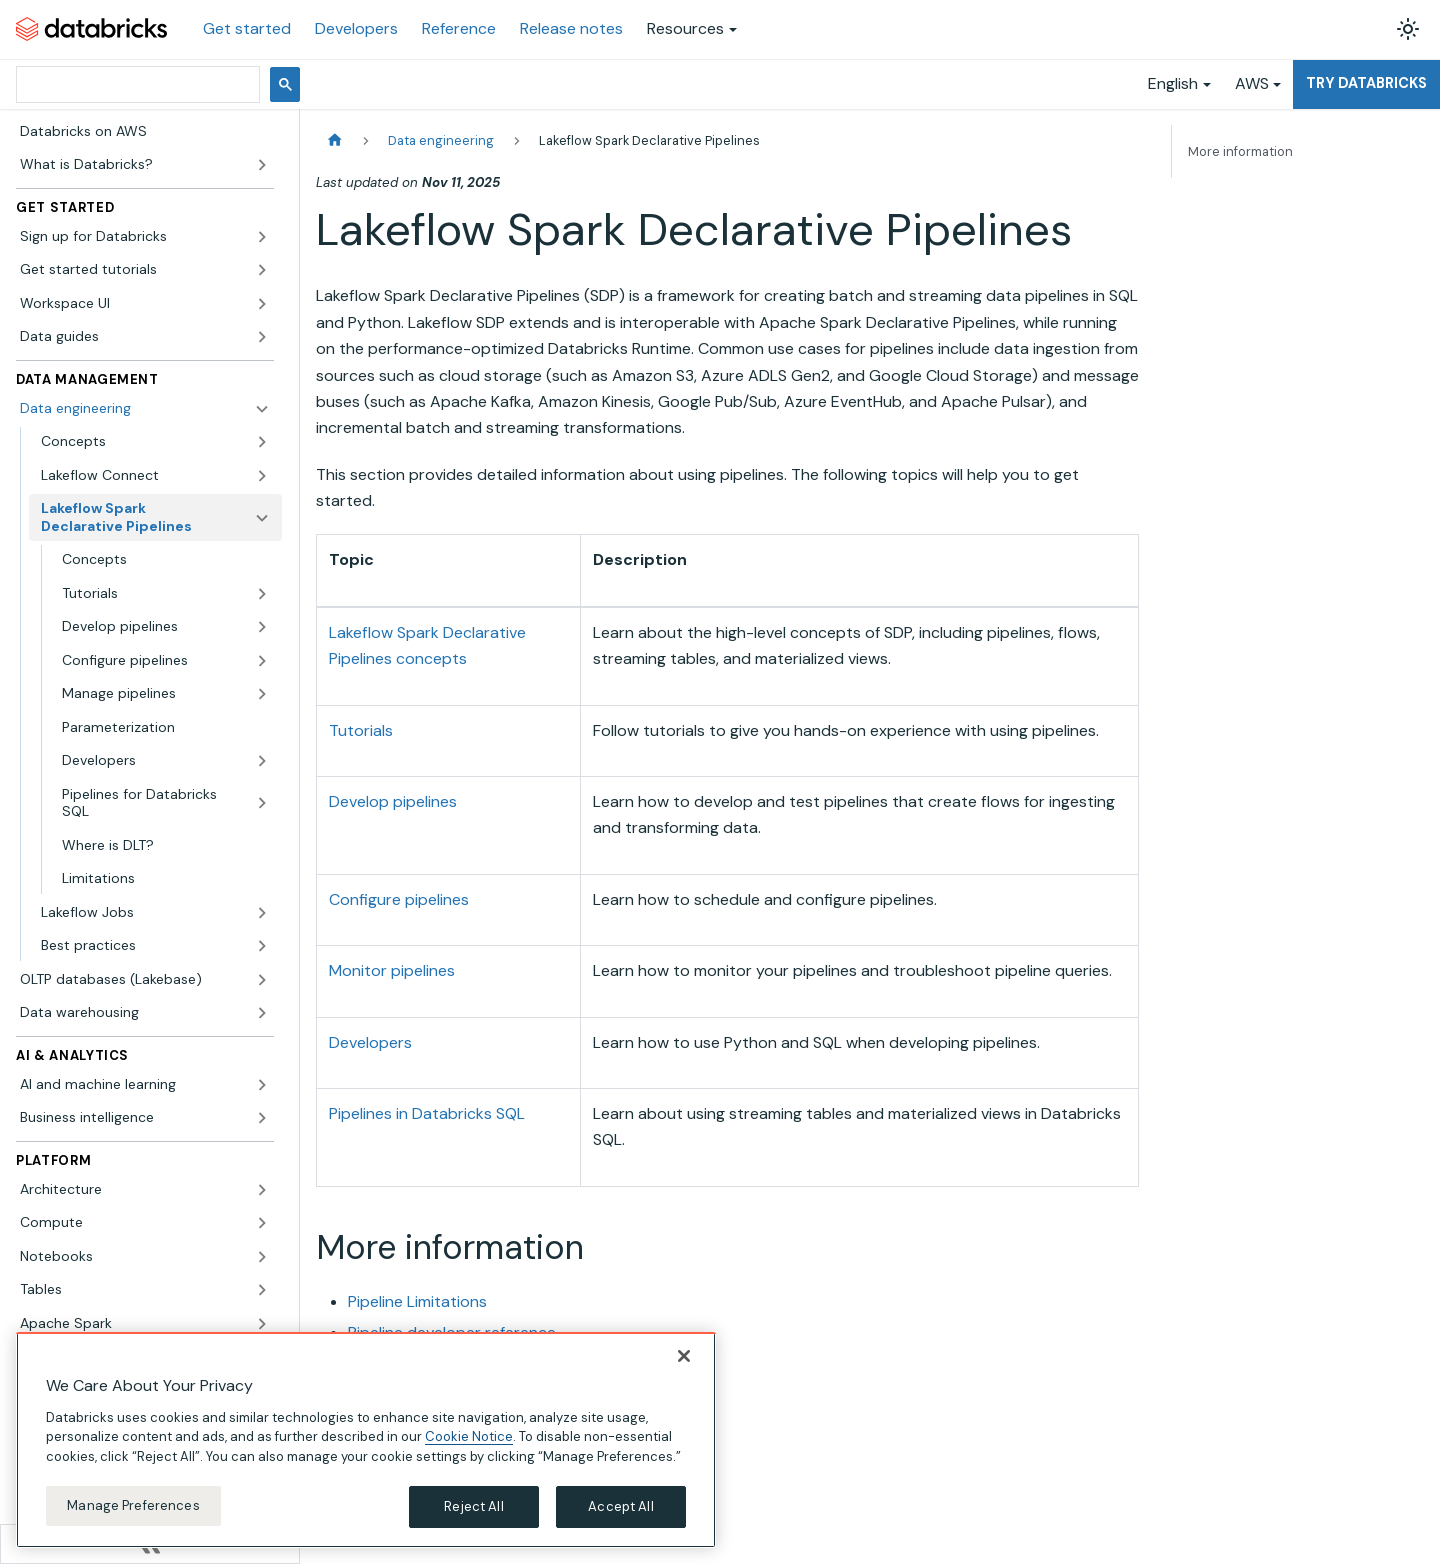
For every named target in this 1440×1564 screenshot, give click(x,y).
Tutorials (361, 730)
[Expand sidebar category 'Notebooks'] (262, 1257)
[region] (366, 1440)
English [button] (1173, 83)
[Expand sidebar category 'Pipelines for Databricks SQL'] (262, 803)
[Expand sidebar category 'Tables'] (262, 1290)
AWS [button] (1252, 83)
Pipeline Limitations (417, 1301)
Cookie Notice (469, 1436)
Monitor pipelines (392, 970)
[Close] (684, 1356)
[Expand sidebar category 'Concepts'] (262, 442)
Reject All (473, 1506)
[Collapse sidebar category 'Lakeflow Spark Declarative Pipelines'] (262, 517)
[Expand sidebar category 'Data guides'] (262, 337)
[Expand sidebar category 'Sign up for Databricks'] (262, 237)
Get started (247, 28)
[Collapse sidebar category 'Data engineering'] (262, 409)
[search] (136, 84)
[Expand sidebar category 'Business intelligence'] (262, 1118)
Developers (356, 28)
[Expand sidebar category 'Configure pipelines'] (262, 661)
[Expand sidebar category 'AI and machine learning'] (262, 1085)
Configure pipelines (399, 899)
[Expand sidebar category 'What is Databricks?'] (262, 165)
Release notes (571, 28)
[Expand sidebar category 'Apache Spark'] (262, 1324)
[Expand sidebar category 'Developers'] (262, 761)
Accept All (620, 1506)
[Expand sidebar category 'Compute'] (262, 1223)
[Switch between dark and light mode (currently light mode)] (1408, 29)
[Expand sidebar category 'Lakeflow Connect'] (262, 476)
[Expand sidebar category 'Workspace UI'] (262, 304)
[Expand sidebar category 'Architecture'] (262, 1190)
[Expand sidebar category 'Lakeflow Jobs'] (262, 913)
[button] (166, 694)
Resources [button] (685, 28)
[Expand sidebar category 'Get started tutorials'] (262, 270)
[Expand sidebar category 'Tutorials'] (262, 594)
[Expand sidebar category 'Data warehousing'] (262, 1013)
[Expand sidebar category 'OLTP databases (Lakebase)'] (262, 980)
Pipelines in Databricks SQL (427, 1113)
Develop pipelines (393, 801)
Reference (459, 28)
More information (1240, 151)
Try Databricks (1366, 83)
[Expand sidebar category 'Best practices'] (262, 946)
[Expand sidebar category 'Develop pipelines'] (262, 627)
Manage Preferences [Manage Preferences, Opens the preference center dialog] (133, 1505)
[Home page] (335, 140)
